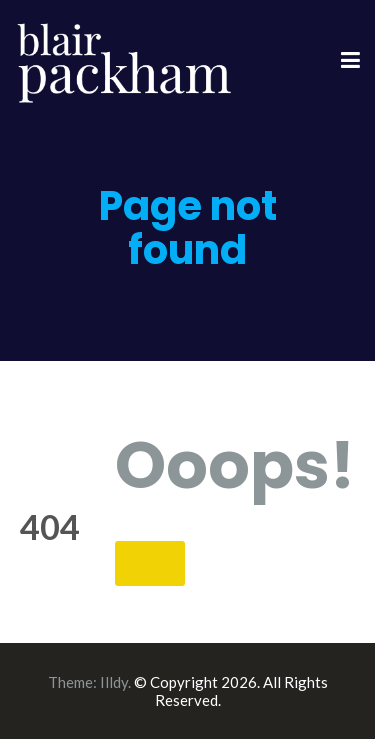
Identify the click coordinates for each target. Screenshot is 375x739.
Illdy (114, 682)
